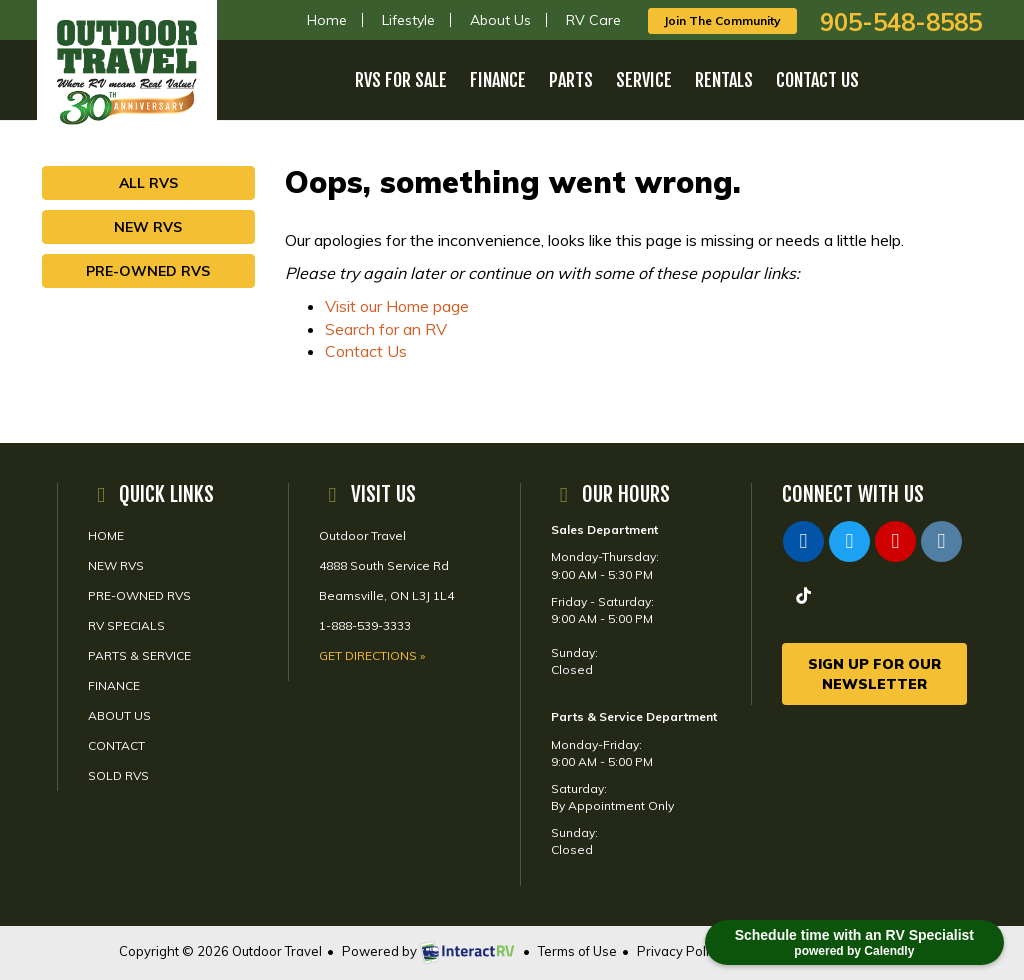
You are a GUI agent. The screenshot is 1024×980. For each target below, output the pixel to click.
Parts (571, 80)
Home (327, 20)
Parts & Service (139, 655)
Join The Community (722, 20)
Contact (116, 745)
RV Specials (126, 625)
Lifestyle (408, 20)
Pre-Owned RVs (148, 271)
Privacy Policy (680, 951)
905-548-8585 (901, 22)
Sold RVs (118, 775)
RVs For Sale (401, 80)
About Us (500, 20)
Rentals (724, 80)
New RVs (148, 227)
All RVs (148, 183)
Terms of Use (577, 951)
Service (644, 80)
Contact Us (817, 80)
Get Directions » (372, 655)
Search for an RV (386, 329)
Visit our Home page (397, 306)
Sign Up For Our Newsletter (874, 674)
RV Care (593, 20)
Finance (498, 80)
